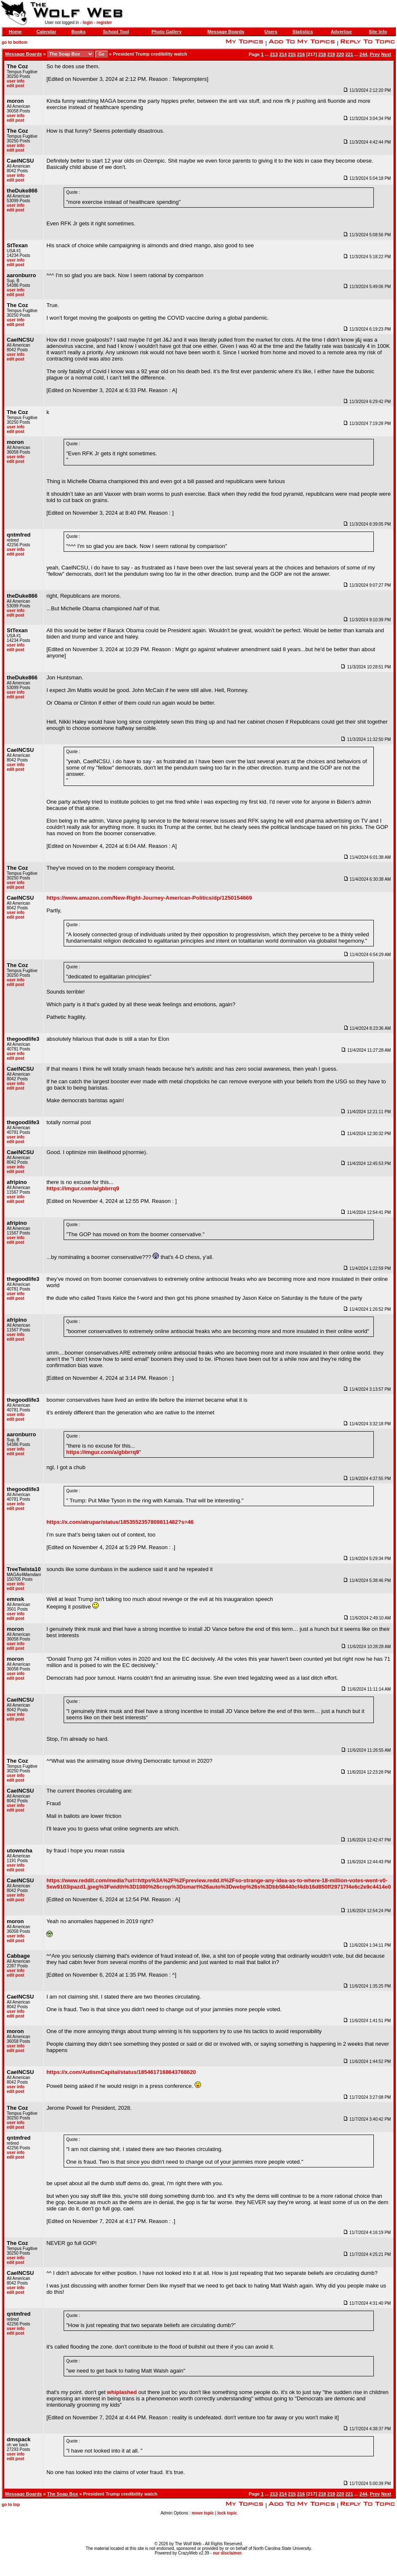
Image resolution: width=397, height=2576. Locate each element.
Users (271, 31)
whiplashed (122, 2392)
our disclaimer (227, 2553)
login (88, 22)
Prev (375, 54)
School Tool (116, 31)
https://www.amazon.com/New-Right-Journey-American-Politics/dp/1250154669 (149, 898)
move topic (203, 2513)
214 (283, 54)
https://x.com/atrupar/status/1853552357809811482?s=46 (119, 1522)
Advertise (341, 31)
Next (386, 54)
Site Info (378, 31)
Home (15, 31)
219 (331, 54)
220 (340, 54)
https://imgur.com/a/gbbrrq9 (82, 1188)
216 (301, 54)
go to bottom (14, 42)
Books (78, 31)
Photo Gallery (166, 31)
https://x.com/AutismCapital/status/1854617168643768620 (121, 2072)
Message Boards (225, 31)
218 (322, 54)
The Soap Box (62, 2493)
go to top (11, 2504)
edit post (15, 85)
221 (349, 54)
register (104, 22)
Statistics (302, 31)
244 (363, 54)
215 (292, 54)
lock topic (227, 2513)
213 (274, 54)
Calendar (46, 31)
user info (15, 81)
